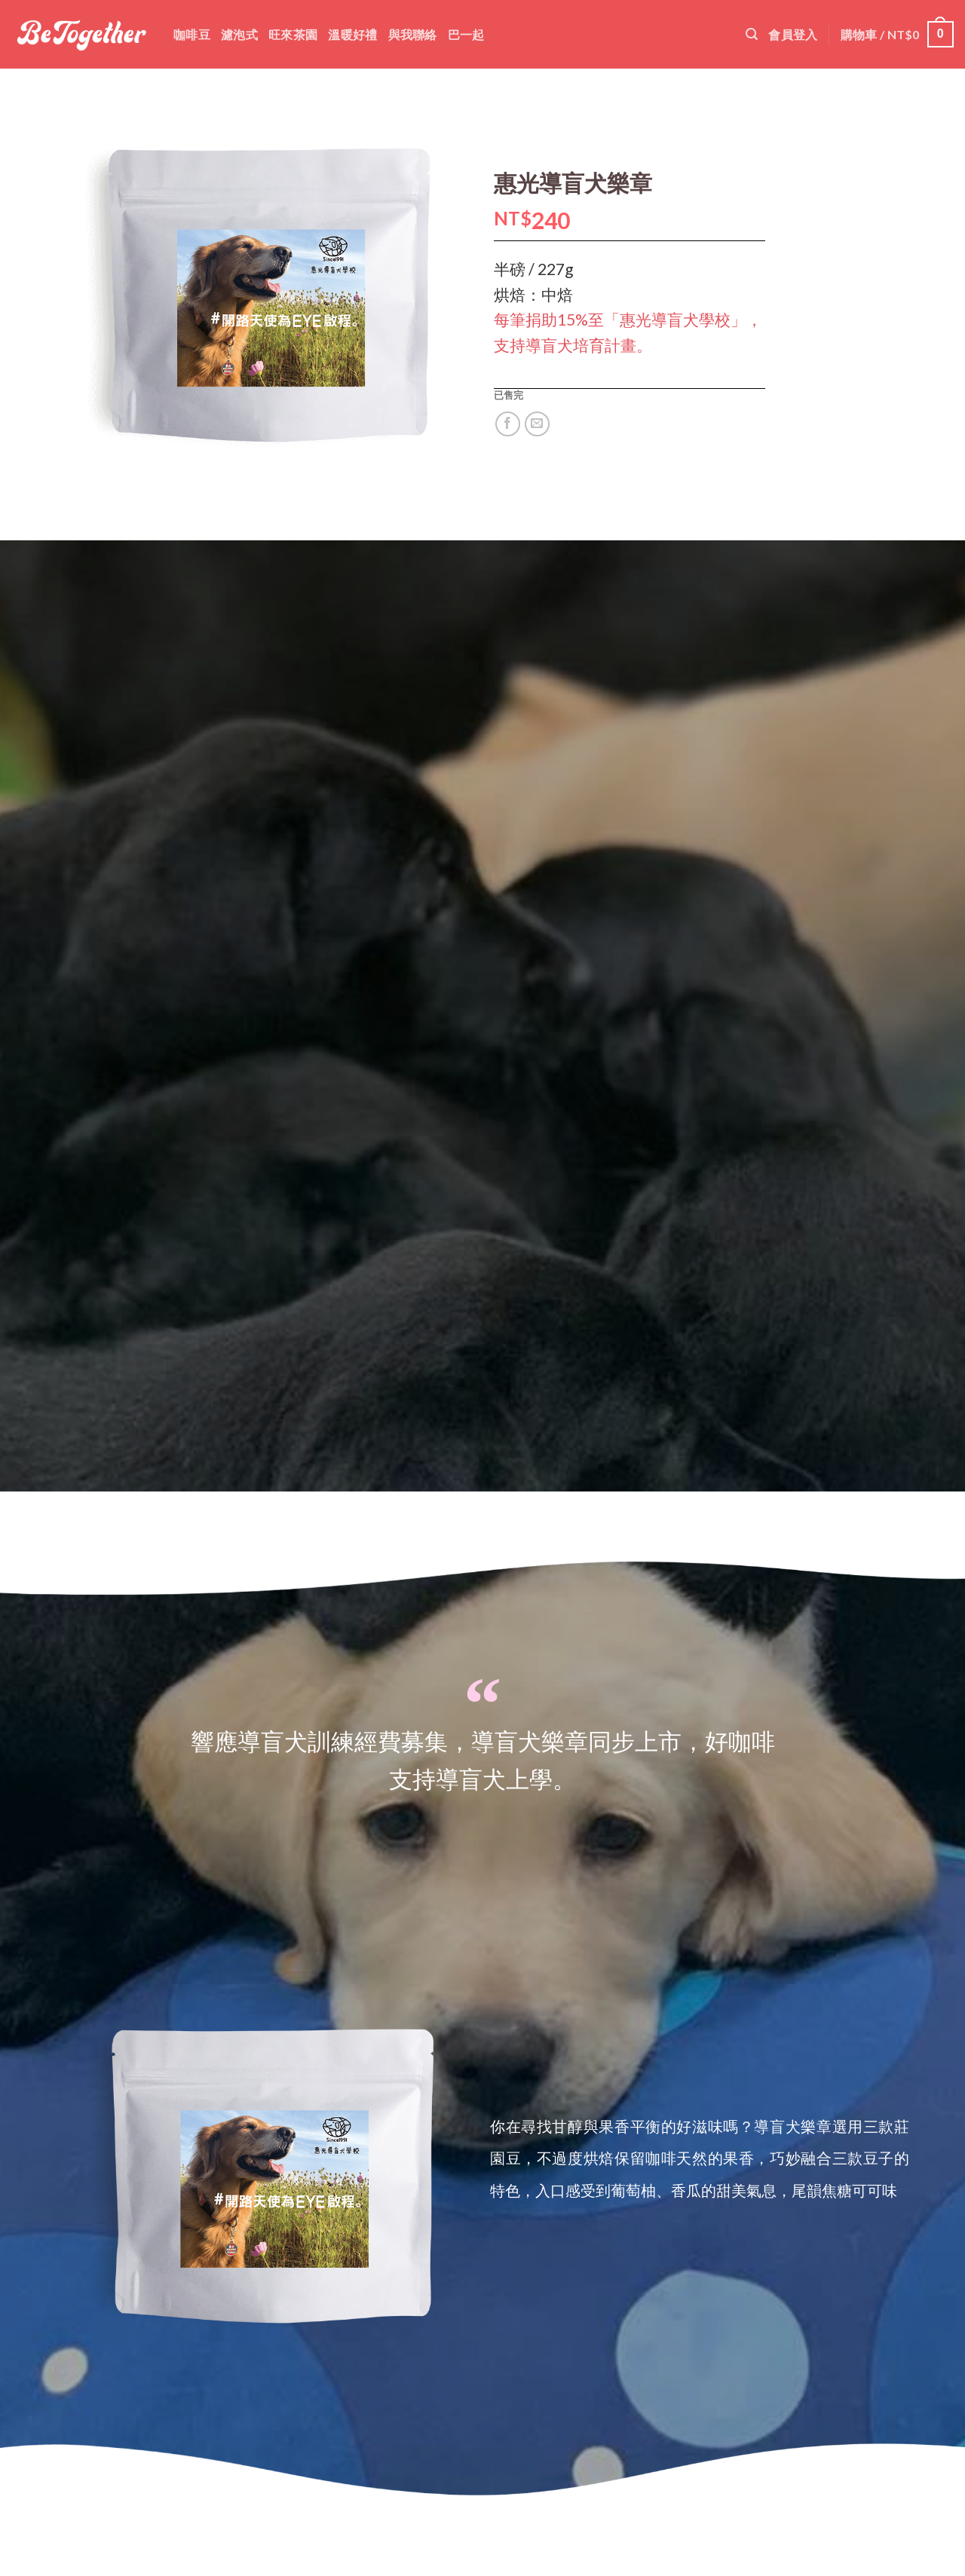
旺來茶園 (292, 34)
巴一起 (466, 34)
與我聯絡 (412, 34)
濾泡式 (239, 34)
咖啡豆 (191, 34)
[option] (265, 2169)
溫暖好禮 (352, 34)
